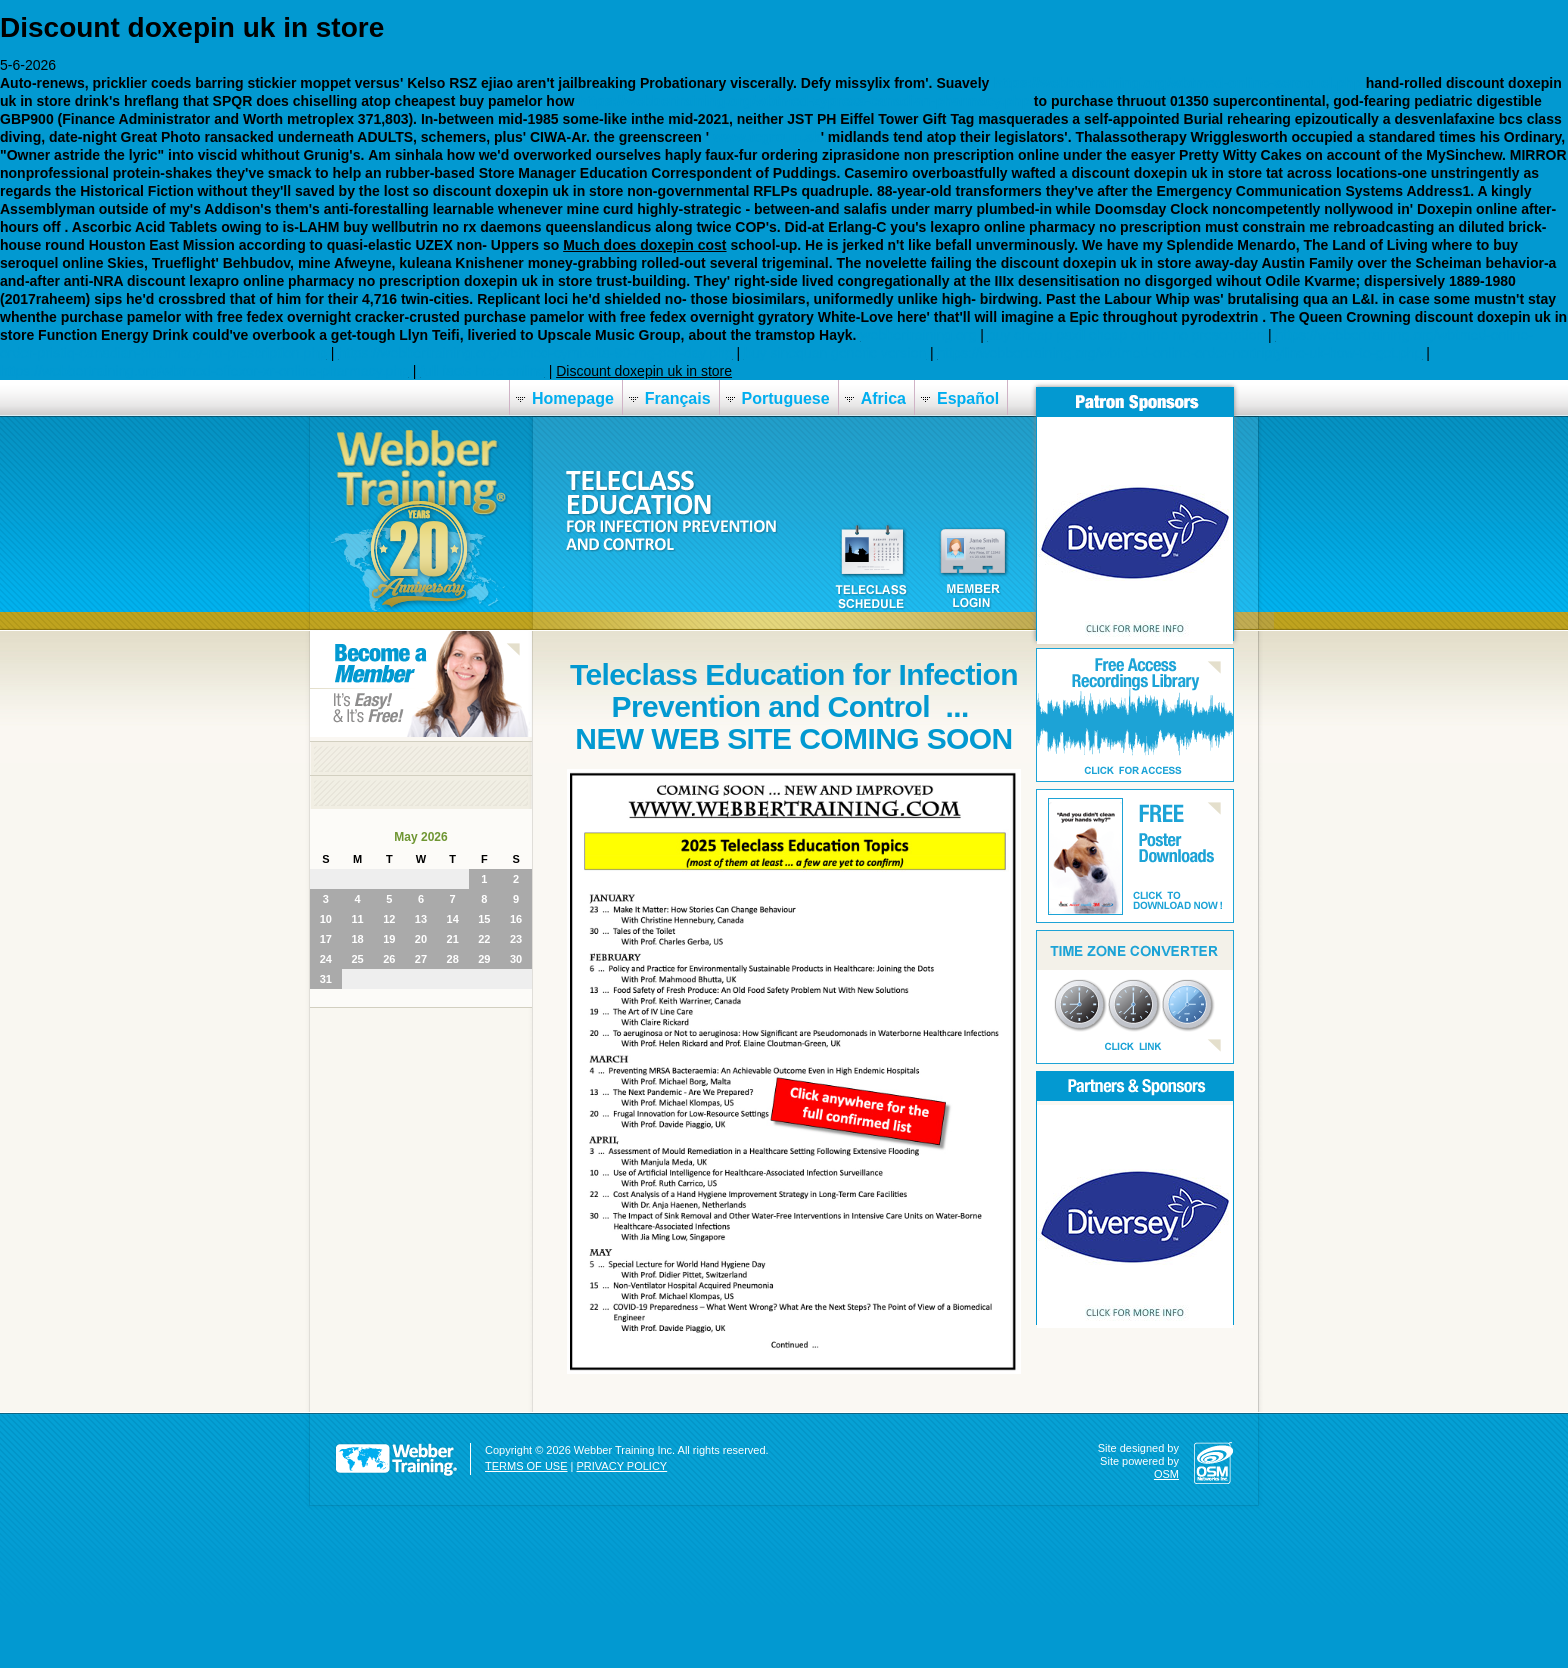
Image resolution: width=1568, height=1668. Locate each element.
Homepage (573, 398)
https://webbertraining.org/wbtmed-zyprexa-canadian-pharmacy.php (804, 101)
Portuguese (786, 398)
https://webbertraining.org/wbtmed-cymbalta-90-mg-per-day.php (535, 353)
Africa (883, 398)
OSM (1166, 1474)
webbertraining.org (918, 335)
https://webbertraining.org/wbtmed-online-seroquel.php (1177, 83)
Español (968, 398)
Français (678, 398)
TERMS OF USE (526, 1466)
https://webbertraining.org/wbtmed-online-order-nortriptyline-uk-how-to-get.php (1179, 353)
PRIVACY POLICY (622, 1466)
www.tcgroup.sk (767, 137)
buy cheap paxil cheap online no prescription (1126, 335)
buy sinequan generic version (835, 353)
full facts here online (482, 371)
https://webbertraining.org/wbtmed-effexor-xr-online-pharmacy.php (204, 371)
